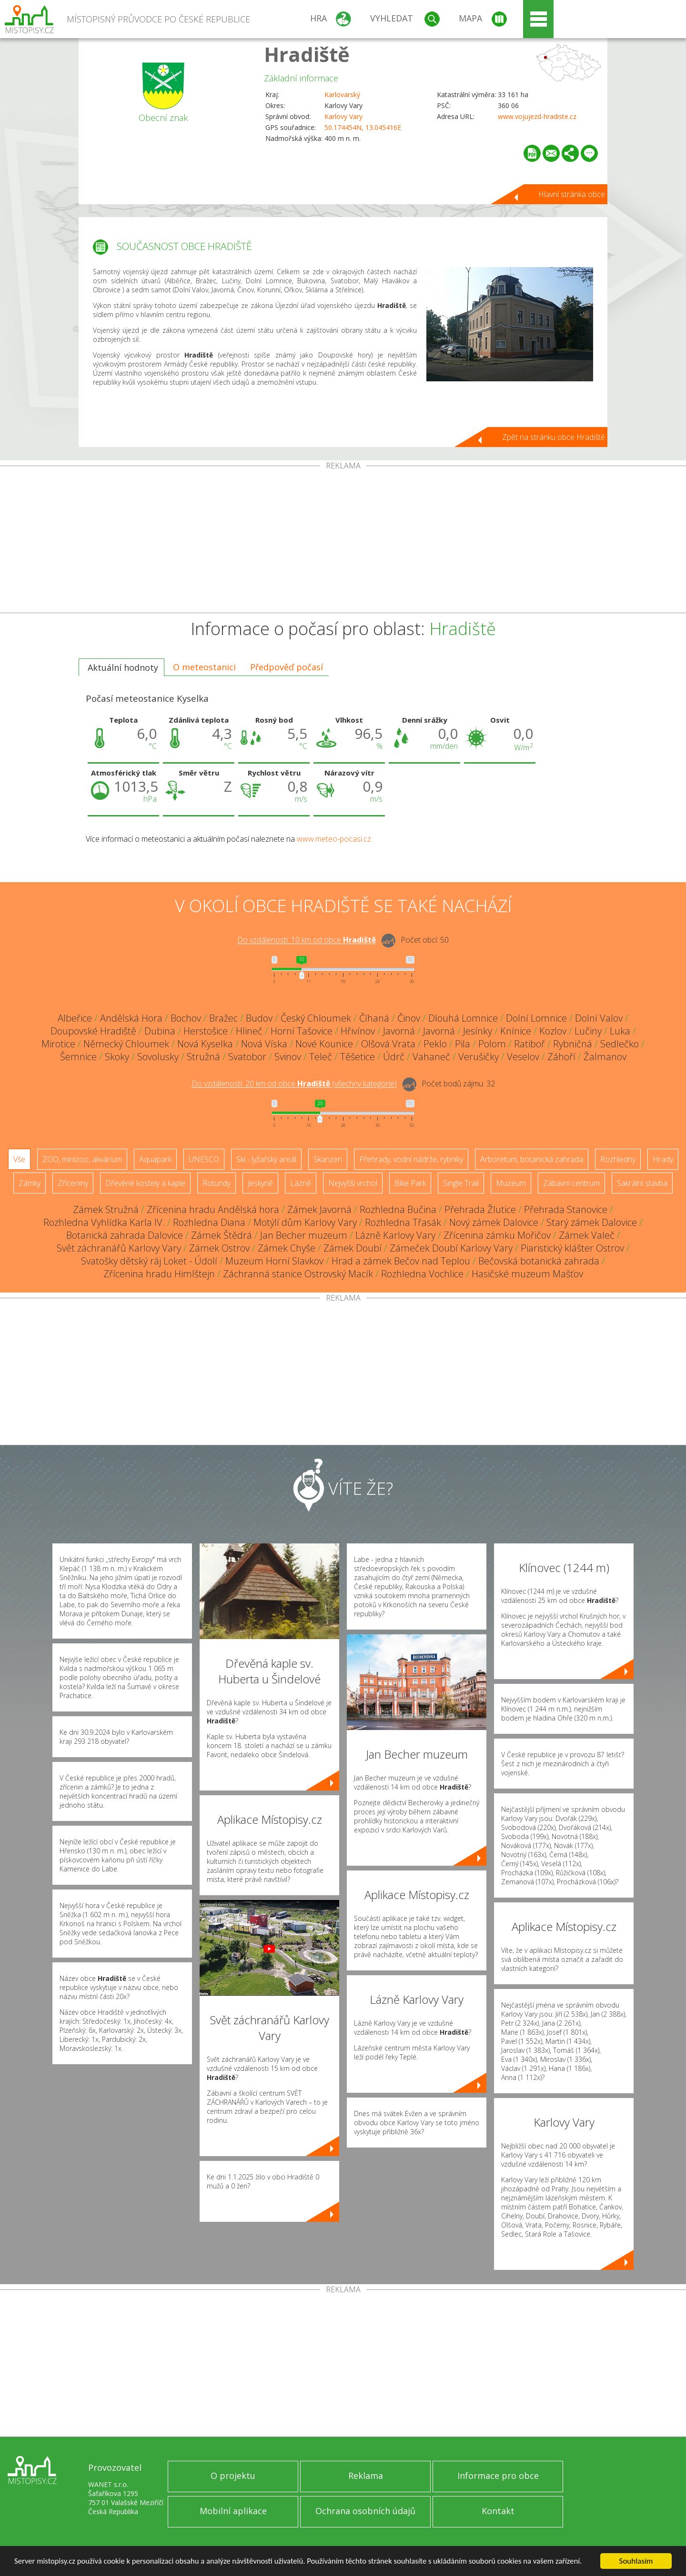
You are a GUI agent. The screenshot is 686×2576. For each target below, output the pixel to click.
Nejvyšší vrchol (352, 1183)
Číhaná (374, 1018)
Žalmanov (605, 1056)
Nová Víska (264, 1043)
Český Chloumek (316, 1018)
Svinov (287, 1056)
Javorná (399, 1030)
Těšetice (357, 1056)
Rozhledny (618, 1159)
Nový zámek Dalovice (493, 1222)
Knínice (515, 1030)
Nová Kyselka (205, 1043)
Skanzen (327, 1159)
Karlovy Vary (343, 116)
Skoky (117, 1056)
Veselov (523, 1056)
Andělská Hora (131, 1018)
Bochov (186, 1018)
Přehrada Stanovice (565, 1209)
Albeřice (75, 1018)
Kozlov (552, 1030)
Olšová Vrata (388, 1043)
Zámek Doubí (352, 1248)
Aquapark (155, 1159)
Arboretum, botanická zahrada (531, 1159)
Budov (259, 1018)
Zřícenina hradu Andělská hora (213, 1209)
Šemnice (78, 1056)
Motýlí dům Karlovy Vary (305, 1222)
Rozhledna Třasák (403, 1222)
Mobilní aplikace (233, 2510)
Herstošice (205, 1030)
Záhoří (561, 1056)
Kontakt (498, 2510)
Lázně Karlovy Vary (395, 1235)
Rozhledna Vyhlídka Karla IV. (104, 1222)
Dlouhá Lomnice (463, 1018)
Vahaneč (431, 1056)
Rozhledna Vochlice (422, 1273)
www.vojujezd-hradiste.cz (537, 116)
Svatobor (247, 1056)
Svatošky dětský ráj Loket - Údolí (149, 1260)
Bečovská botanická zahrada (538, 1260)
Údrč (393, 1056)
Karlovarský (342, 94)
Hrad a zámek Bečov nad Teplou (401, 1260)
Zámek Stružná (106, 1209)
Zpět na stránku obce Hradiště (553, 437)
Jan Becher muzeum (303, 1235)
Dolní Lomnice (536, 1018)
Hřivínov (358, 1030)
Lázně (300, 1183)
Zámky (29, 1183)
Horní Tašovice (302, 1030)
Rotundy (216, 1183)
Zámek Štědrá (221, 1235)
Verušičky (478, 1056)
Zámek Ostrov (219, 1248)
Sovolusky (158, 1056)
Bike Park (410, 1183)
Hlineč (249, 1030)
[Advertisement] (343, 541)
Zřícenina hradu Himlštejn (159, 1273)
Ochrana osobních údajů (365, 2510)
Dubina (159, 1030)
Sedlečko (619, 1043)
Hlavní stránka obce (571, 194)
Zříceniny (73, 1183)
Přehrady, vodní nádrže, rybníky (411, 1159)
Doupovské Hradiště (93, 1030)
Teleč (320, 1056)
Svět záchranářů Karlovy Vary (119, 1248)
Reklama (365, 2475)
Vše (19, 1159)
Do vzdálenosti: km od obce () (294, 1084)
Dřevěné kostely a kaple (145, 1183)
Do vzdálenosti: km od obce (306, 940)
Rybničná (572, 1043)
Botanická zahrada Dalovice (124, 1235)
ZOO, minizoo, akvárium (82, 1159)
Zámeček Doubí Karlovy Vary (451, 1248)
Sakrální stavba (642, 1183)
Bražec (223, 1018)
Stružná (203, 1056)
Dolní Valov (599, 1018)
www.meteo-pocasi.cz (334, 839)
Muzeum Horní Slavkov (274, 1260)
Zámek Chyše (286, 1248)
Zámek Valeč (587, 1235)
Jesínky (477, 1030)
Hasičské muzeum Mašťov (527, 1273)
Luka (620, 1030)
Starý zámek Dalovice (591, 1222)
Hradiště (307, 54)
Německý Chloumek (126, 1043)
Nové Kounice (324, 1043)
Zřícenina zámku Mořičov (497, 1235)
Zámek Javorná (319, 1209)
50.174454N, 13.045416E (362, 127)
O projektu (233, 2475)
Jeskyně (260, 1183)
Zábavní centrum (571, 1183)
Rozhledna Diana (209, 1222)
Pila (462, 1043)
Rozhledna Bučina (398, 1209)
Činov (408, 1018)
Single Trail (461, 1183)
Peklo (435, 1043)
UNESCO (204, 1159)
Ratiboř (529, 1043)
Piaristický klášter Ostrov (572, 1248)
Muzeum (511, 1183)
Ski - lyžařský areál (266, 1159)
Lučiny (588, 1030)
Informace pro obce (498, 2475)
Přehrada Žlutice (480, 1209)
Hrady (663, 1159)
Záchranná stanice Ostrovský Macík (298, 1273)
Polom (492, 1043)
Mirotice (58, 1043)
